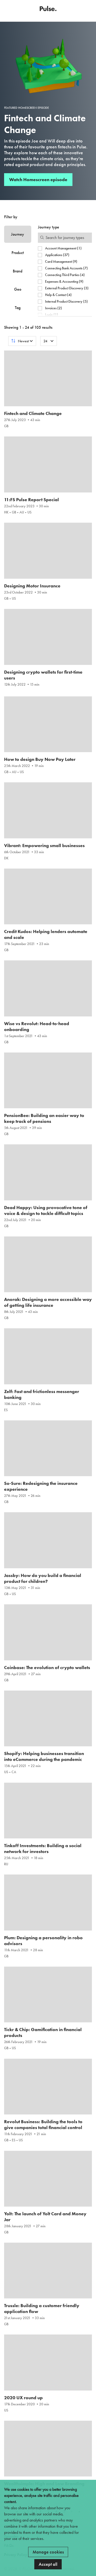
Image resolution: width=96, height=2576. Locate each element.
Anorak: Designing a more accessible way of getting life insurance (48, 1302)
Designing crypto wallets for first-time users (43, 675)
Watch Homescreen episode (38, 179)
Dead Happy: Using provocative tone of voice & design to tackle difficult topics (45, 1210)
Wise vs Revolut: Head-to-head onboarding (36, 1026)
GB (6, 426)
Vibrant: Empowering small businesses (44, 845)
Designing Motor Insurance (32, 586)
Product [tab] (18, 252)
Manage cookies (48, 2552)
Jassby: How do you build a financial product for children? (42, 1578)
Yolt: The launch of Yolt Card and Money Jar (45, 2216)
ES (6, 1410)
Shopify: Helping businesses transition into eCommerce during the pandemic (44, 1756)
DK (6, 858)
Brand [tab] (17, 271)
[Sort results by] (22, 341)
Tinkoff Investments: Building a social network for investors (42, 1848)
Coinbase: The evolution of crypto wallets (47, 1667)
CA (14, 1772)
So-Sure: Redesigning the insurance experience (41, 1486)
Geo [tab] (17, 289)
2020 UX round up (23, 2397)
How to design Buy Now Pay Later (40, 759)
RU (6, 1864)
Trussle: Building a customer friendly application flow (41, 2308)
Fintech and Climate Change (33, 413)
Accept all (48, 2564)
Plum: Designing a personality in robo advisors (43, 1940)
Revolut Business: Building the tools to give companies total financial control (43, 2124)
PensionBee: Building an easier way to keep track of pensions (44, 1118)
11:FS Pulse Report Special (31, 499)
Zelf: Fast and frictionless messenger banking (41, 1394)
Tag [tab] (17, 307)
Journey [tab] (17, 234)
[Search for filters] (65, 238)
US (29, 512)
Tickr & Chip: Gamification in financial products (43, 2032)
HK (6, 512)
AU (21, 512)
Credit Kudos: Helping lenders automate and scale (45, 934)
